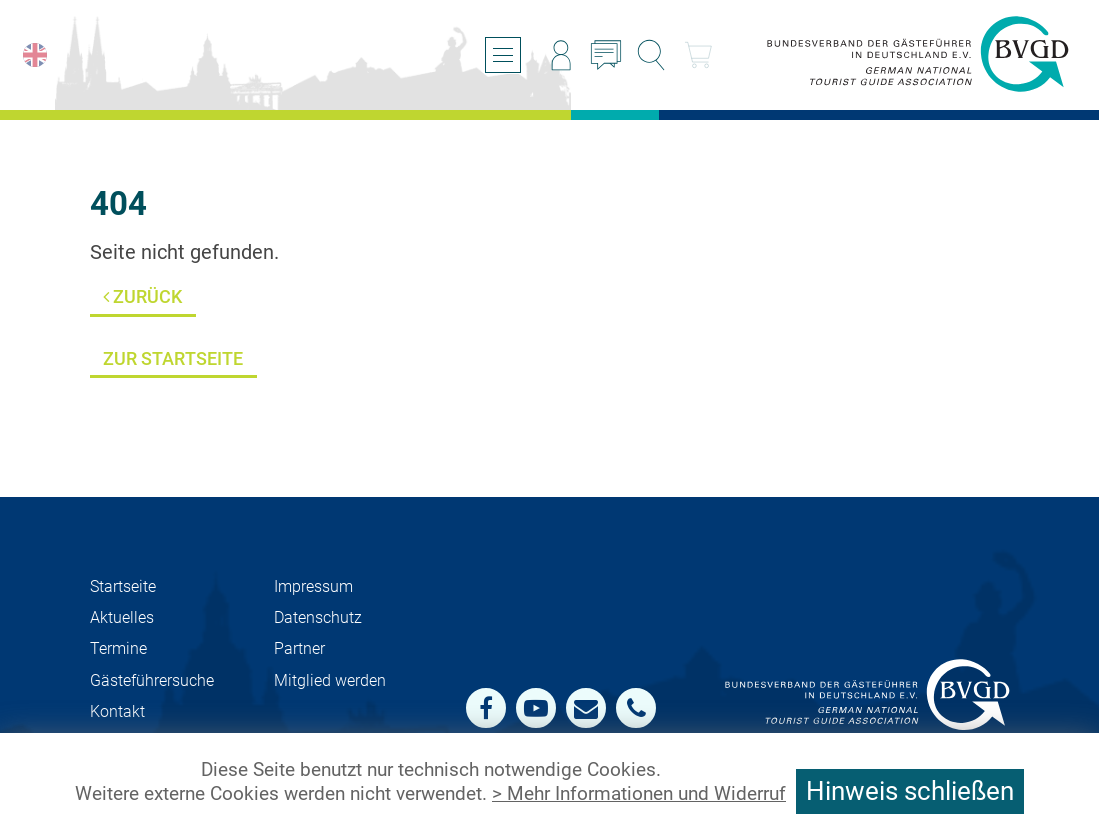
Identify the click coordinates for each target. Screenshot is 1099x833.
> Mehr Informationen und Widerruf (639, 794)
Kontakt (117, 711)
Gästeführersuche (152, 680)
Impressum (313, 586)
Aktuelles (122, 617)
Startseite (123, 586)
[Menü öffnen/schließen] (503, 55)
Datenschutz (318, 617)
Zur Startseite (173, 358)
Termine (118, 648)
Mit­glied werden (330, 680)
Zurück (142, 296)
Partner (299, 648)
